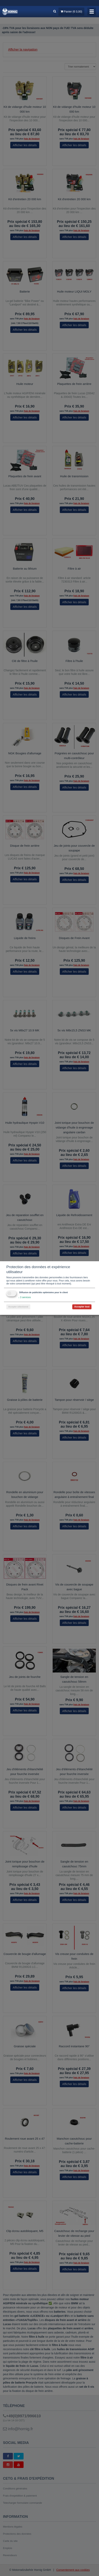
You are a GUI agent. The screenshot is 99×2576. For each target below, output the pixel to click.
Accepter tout (81, 1306)
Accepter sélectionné (18, 1307)
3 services (24, 1297)
